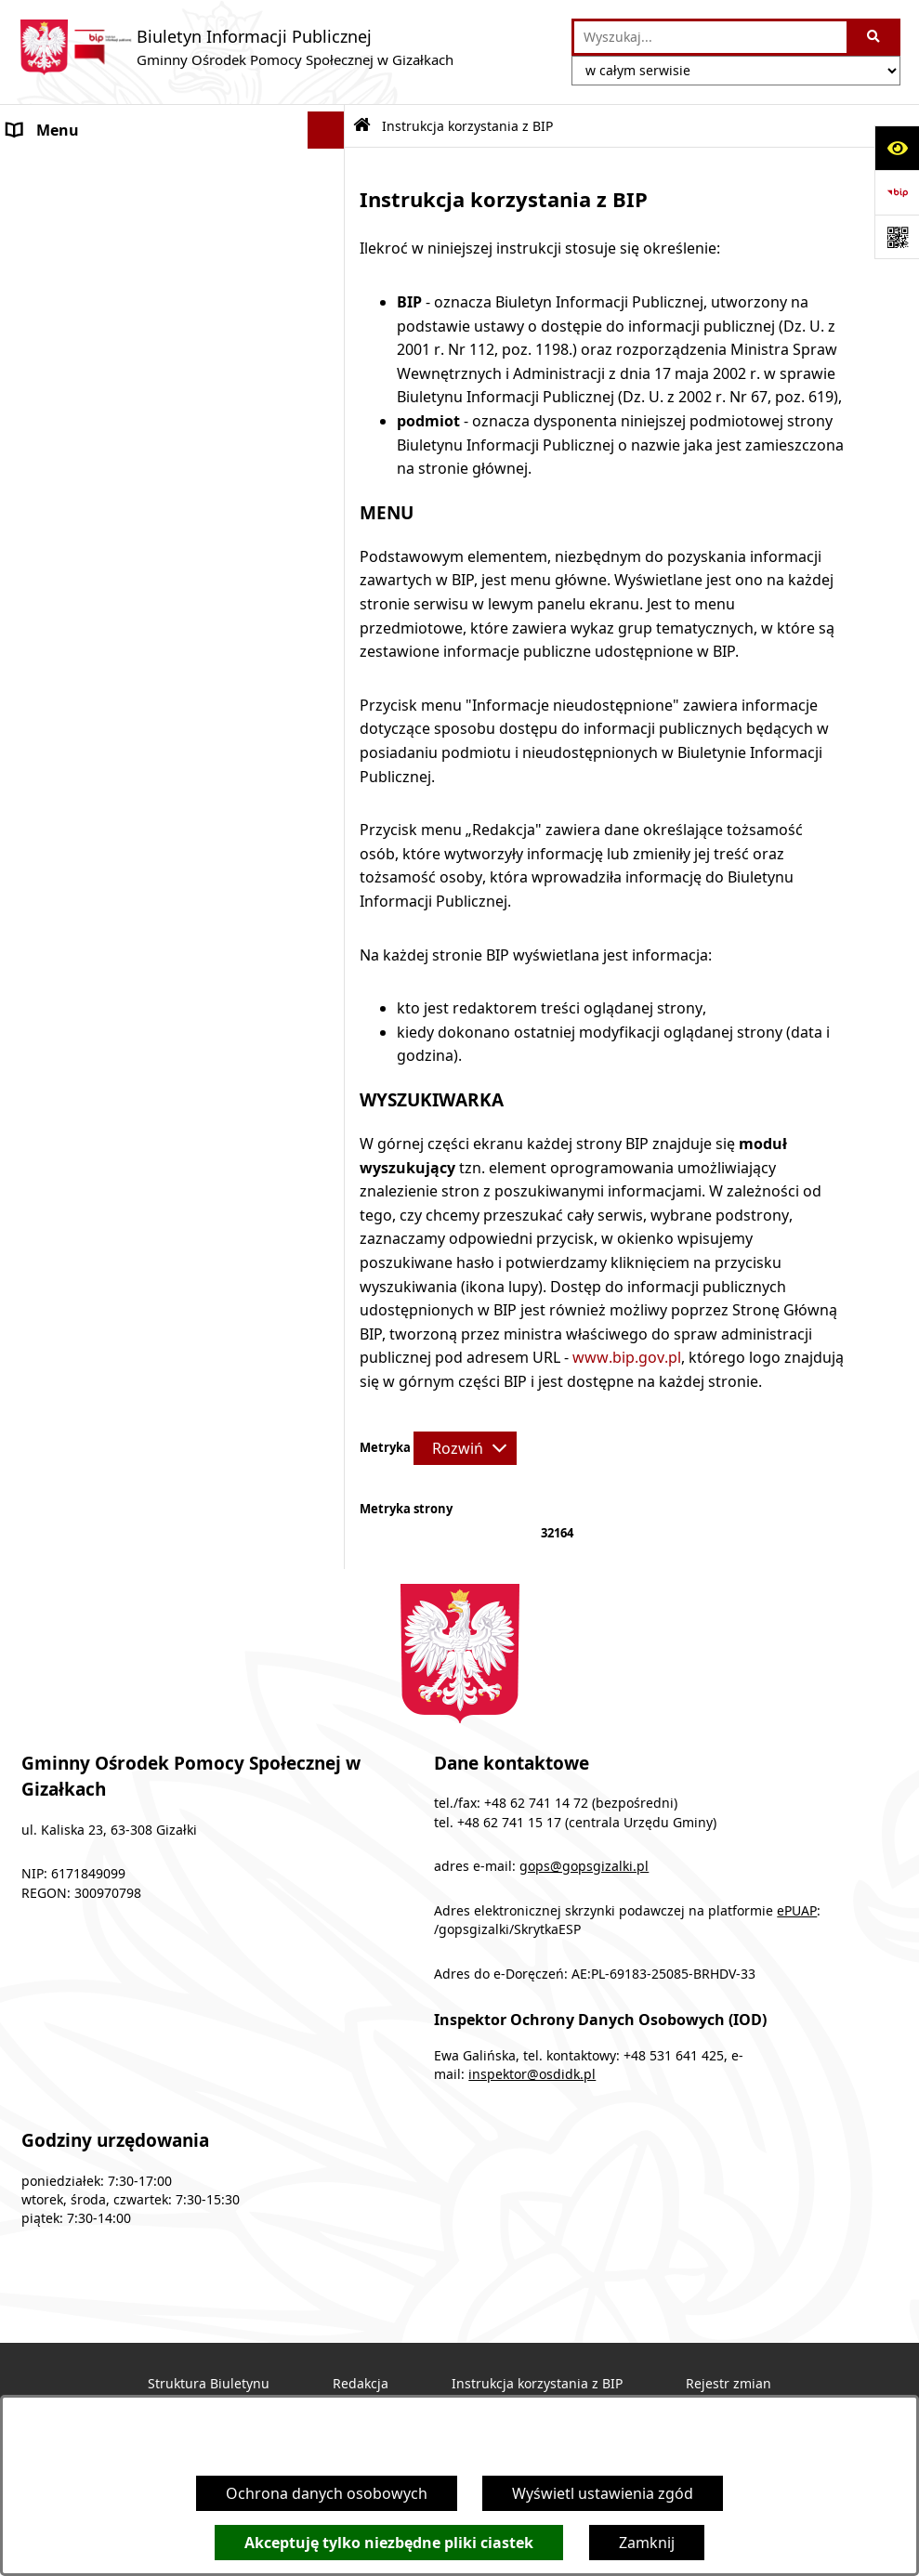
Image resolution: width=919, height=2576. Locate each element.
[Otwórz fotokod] (896, 237)
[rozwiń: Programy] (330, 204)
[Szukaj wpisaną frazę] (874, 37)
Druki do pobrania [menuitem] (72, 353)
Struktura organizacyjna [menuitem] (92, 278)
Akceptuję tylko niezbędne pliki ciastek (388, 2542)
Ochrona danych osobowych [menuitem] (108, 539)
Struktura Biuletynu (208, 2383)
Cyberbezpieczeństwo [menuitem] (84, 576)
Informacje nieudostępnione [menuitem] (107, 501)
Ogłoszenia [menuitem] (46, 167)
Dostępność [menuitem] (49, 464)
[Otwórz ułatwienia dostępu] (896, 147)
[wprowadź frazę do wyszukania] (710, 37)
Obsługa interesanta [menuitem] (79, 316)
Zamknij (647, 2542)
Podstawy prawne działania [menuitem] (103, 241)
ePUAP (797, 1911)
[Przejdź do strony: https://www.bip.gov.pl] (896, 192)
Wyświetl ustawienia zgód (602, 2493)
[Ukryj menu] (326, 130)
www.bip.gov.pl (626, 1357)
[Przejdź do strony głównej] (236, 47)
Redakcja (360, 2383)
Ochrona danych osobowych (326, 2493)
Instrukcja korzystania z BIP (537, 2383)
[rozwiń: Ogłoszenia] (330, 167)
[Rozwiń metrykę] (465, 1448)
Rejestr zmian (728, 2383)
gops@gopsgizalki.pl (584, 1866)
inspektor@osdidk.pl (532, 2074)
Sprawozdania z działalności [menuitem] (105, 427)
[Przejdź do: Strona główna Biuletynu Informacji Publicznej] (362, 125)
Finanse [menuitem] (34, 390)
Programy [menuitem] (42, 204)
